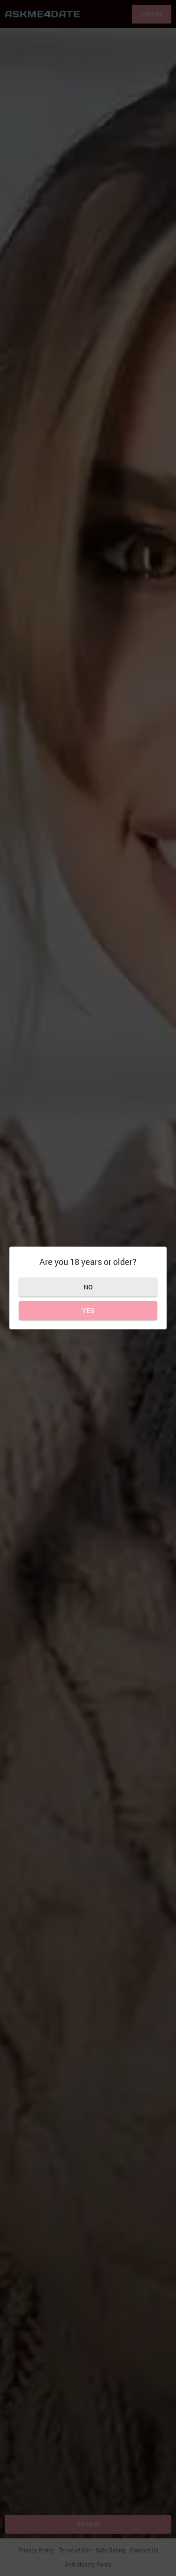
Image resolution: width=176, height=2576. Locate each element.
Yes (88, 1310)
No (88, 1286)
